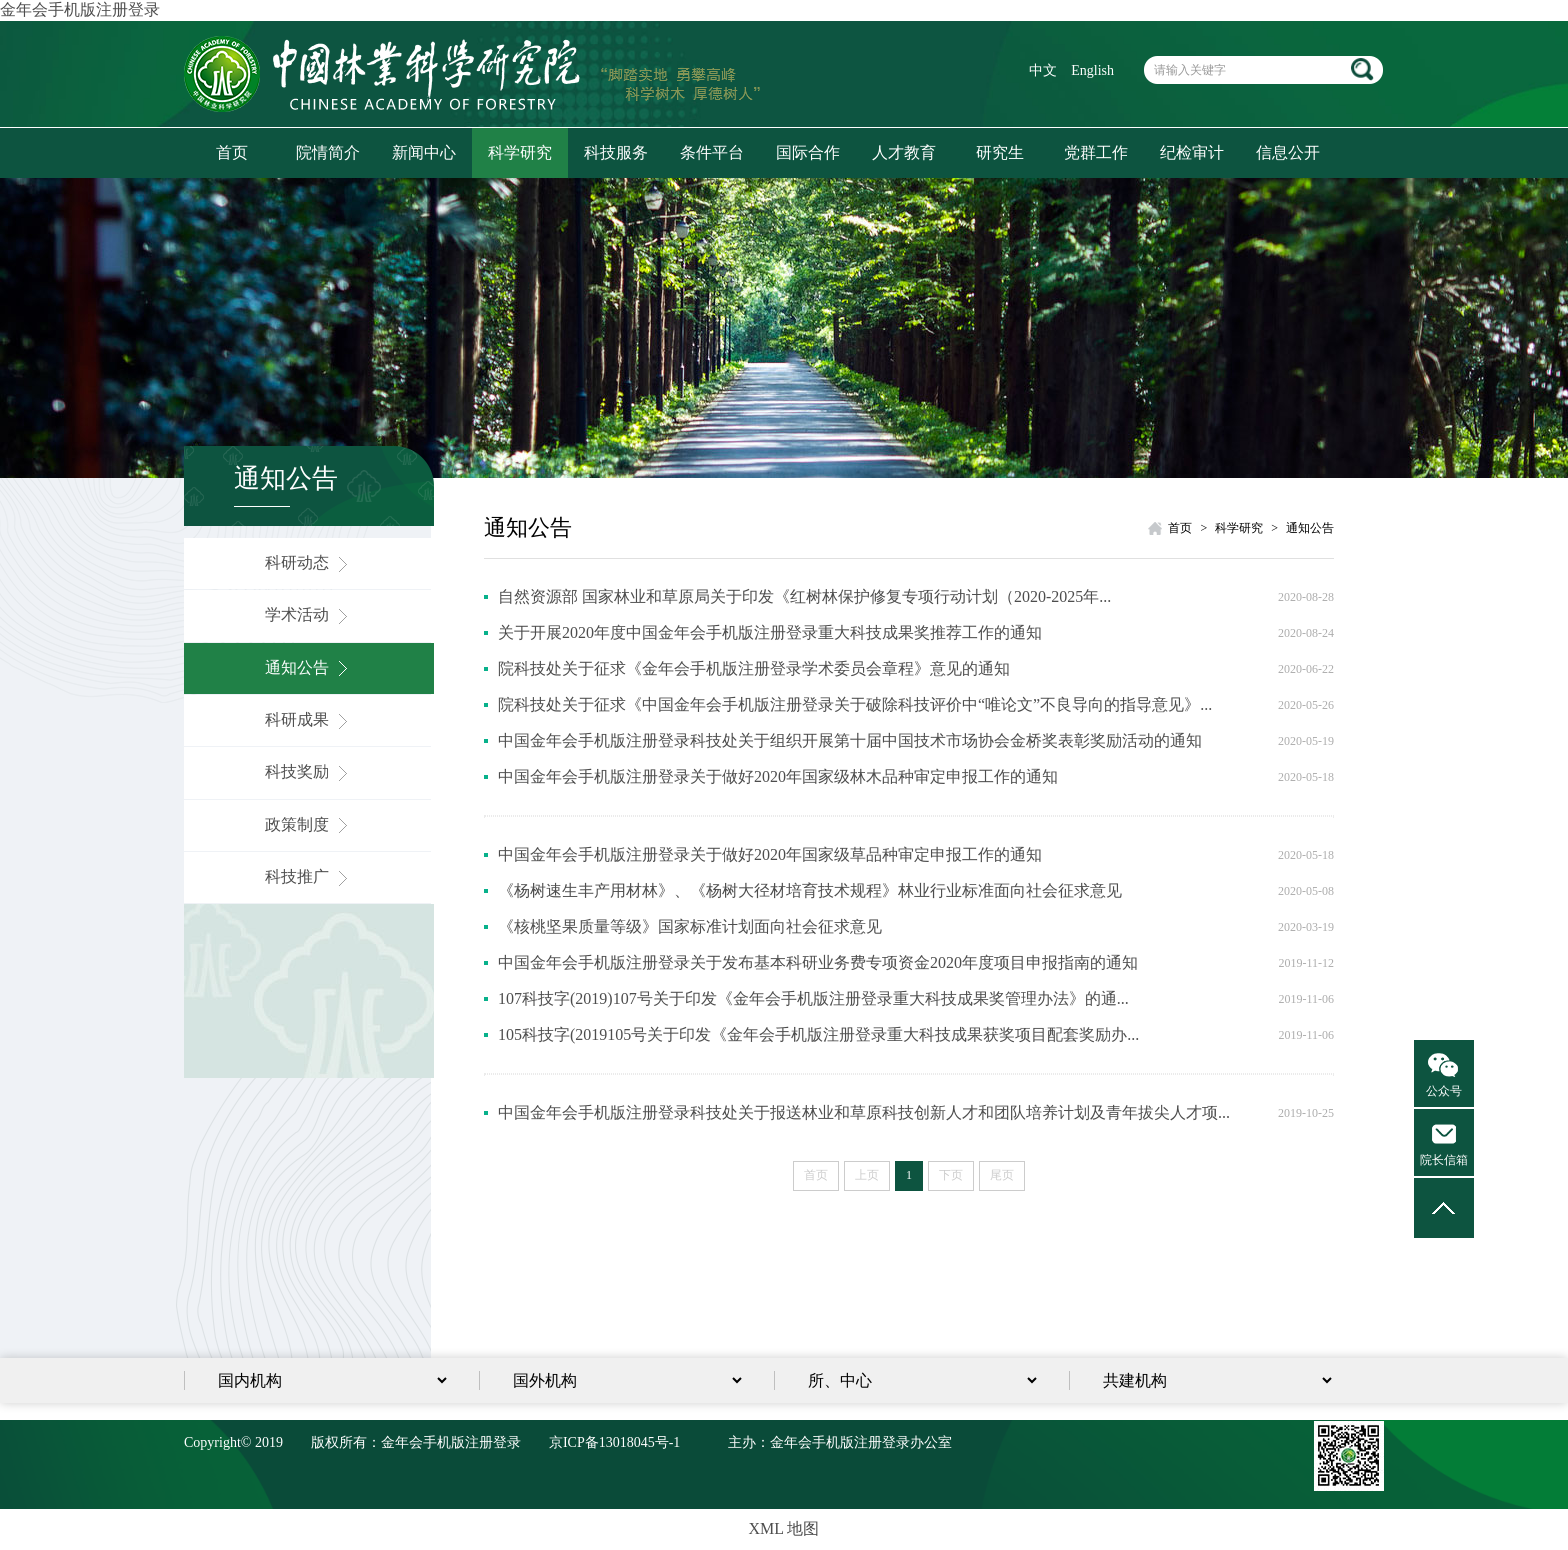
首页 (232, 152)
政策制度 (309, 824)
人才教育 (904, 152)
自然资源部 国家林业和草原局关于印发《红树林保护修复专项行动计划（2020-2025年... (804, 596)
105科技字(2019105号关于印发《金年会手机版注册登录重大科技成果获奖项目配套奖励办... (818, 1034)
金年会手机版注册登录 (80, 9)
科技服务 (616, 152)
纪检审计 (1192, 152)
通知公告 (309, 667)
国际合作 (808, 152)
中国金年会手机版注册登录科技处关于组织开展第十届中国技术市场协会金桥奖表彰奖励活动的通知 (850, 740)
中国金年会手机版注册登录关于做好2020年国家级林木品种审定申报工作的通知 (778, 776)
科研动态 (309, 562)
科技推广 (309, 876)
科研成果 (309, 719)
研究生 (1000, 152)
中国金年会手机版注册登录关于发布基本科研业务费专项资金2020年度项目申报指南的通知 (818, 962)
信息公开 (1288, 152)
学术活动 (309, 614)
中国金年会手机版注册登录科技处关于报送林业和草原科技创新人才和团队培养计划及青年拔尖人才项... (864, 1112)
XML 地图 (784, 1528)
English (1092, 70)
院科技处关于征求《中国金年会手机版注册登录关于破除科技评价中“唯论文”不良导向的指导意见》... (855, 704)
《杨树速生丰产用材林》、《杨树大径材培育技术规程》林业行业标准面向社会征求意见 (810, 890)
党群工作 (1096, 152)
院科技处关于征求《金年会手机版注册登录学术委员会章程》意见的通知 (754, 668)
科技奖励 (309, 771)
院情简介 (328, 152)
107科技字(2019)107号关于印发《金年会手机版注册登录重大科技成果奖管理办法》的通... (813, 998)
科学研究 (520, 152)
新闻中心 (424, 152)
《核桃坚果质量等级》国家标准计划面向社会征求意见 (690, 926)
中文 (1043, 70)
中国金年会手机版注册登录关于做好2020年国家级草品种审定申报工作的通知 (770, 854)
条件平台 (712, 152)
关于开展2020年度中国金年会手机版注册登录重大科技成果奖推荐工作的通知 (770, 632)
